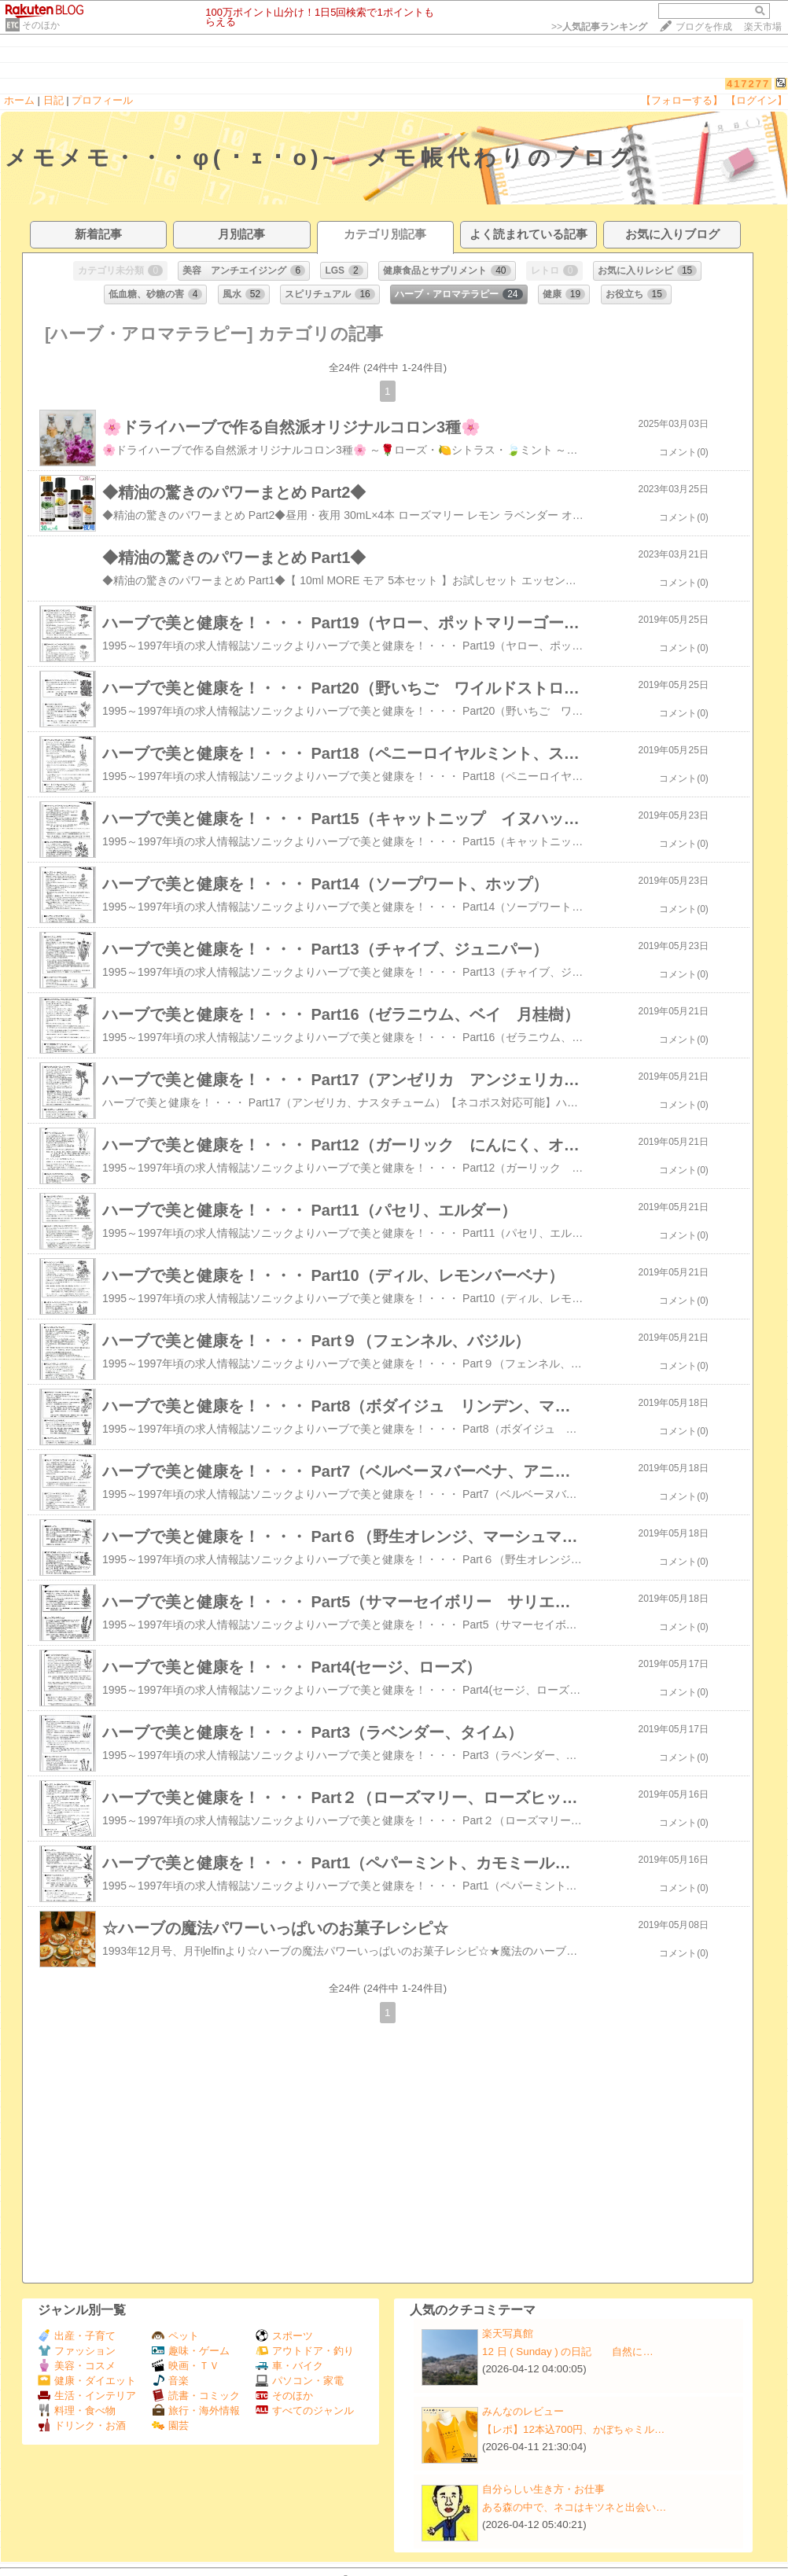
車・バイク (289, 2366)
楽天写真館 (507, 2333)
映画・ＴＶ (185, 2366)
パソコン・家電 (300, 2380)
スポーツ (284, 2336)
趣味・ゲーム (191, 2351)
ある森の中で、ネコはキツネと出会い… (574, 2507)
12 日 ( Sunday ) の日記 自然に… (568, 2351)
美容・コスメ (77, 2366)
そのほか (41, 25)
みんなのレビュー (523, 2411)
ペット (175, 2336)
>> (599, 26)
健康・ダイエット (87, 2380)
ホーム (19, 100)
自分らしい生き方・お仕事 (543, 2489)
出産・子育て (77, 2336)
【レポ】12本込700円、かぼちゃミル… (573, 2429)
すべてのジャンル (305, 2410)
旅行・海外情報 (196, 2410)
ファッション (77, 2351)
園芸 (170, 2425)
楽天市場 (763, 26)
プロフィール (102, 100)
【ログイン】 (756, 100)
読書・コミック (196, 2395)
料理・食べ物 (77, 2410)
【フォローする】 (682, 100)
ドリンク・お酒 (82, 2425)
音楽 (170, 2380)
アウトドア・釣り (305, 2351)
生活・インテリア (87, 2395)
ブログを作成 (704, 26)
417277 (748, 84)
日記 (53, 100)
